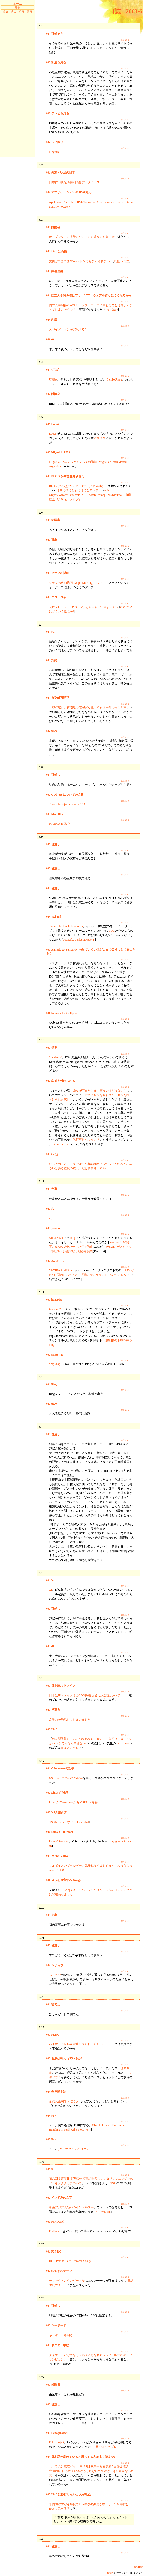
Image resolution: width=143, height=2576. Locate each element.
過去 (14, 11)
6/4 (41, 362)
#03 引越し (53, 888)
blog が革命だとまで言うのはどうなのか (99, 1090)
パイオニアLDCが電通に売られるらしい (76, 2044)
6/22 (41, 1997)
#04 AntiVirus (55, 1261)
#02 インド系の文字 (59, 2197)
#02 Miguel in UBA (58, 452)
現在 (6, 11)
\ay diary (112, 309)
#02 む (50, 1208)
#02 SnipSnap (54, 1354)
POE (112, 930)
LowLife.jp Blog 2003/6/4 (78, 939)
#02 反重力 (53, 1709)
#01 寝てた (53, 2004)
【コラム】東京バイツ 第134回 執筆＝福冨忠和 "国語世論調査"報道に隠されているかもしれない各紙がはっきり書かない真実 (91, 2471)
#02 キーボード (56, 2325)
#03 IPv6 (51, 1729)
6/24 (41, 2162)
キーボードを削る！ (62, 2335)
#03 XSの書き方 (56, 1812)
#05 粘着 (51, 319)
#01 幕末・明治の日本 (60, 172)
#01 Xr (50, 1580)
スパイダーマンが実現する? (67, 329)
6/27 (41, 2377)
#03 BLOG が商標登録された (65, 476)
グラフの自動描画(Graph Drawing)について (77, 582)
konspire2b (55, 1309)
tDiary (110, 2573)
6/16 (41, 1678)
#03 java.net (53, 1228)
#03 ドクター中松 (57, 2345)
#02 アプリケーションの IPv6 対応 (68, 192)
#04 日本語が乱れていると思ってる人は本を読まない (81, 2456)
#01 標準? (52, 1047)
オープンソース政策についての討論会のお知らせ (82, 236)
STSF (112, 2183)
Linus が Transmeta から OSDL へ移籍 (73, 1802)
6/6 (41, 512)
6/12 (41, 1292)
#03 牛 (50, 1646)
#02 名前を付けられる (60, 1080)
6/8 (41, 767)
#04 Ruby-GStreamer (59, 1832)
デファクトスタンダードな (67, 2280)
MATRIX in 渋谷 (59, 823)
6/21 (41, 1937)
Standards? (55, 1057)
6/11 (41, 1181)
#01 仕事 (51, 1188)
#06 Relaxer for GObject (61, 1013)
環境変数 (100, 438)
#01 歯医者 (53, 520)
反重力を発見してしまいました (70, 1719)
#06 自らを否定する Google (64, 1880)
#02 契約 (51, 660)
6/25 (41, 2244)
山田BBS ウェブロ (104, 2446)
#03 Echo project (56, 2432)
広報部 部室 (121, 261)
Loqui (52, 433)
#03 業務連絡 (54, 271)
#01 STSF (52, 2169)
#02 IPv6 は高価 (56, 251)
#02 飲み (51, 1403)
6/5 (41, 417)
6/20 (41, 1907)
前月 (21, 11)
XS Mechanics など (61, 1822)
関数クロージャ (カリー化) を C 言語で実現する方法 (83, 607)
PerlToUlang (114, 379)
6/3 (41, 219)
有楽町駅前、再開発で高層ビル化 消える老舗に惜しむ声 (87, 707)
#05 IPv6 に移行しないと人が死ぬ (68, 2494)
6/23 (41, 2027)
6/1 (41, 26)
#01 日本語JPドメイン (60, 1685)
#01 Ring (51, 1384)
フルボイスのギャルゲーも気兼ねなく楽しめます (82, 1865)
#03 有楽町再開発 (57, 697)
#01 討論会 (53, 227)
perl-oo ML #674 (80, 2129)
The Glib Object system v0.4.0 (67, 804)
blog (73, 1237)
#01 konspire (54, 1299)
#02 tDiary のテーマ (59, 2270)
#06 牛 (50, 339)
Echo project (56, 2442)
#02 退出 (51, 539)
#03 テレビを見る (57, 113)
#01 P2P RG (53, 2251)
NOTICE (138, 2567)
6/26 (41, 2298)
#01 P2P (51, 631)
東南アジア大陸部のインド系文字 (71, 2207)
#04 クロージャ (56, 597)
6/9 (41, 836)
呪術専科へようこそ (86, 1139)
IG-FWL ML (103, 2211)
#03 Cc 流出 (53, 1154)
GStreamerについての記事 (66, 1778)
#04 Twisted (53, 916)
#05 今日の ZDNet (57, 1855)
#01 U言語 (52, 369)
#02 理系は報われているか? (64, 2058)
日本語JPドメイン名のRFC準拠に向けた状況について (84, 1695)
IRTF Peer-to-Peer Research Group (70, 2260)
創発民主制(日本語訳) (63, 2101)
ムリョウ (55, 1974)
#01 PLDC (52, 2034)
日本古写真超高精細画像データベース (74, 182)
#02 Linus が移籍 (57, 1792)
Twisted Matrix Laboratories (66, 926)
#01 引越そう (54, 33)
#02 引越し (53, 868)
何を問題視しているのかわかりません (77, 1738)
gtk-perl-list (82, 1822)
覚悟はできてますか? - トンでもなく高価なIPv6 (80, 261)
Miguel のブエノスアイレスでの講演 (73, 461)
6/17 (41, 1761)
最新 (17, 7)
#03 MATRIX (54, 814)
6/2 (41, 165)
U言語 (53, 379)
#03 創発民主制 (56, 2091)
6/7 (41, 624)
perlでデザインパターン (73, 2148)
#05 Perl (51, 2139)
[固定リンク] (125, 40)
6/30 (41, 2539)
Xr (50, 1589)
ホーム (17, 3)
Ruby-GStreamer (59, 1841)
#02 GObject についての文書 (65, 794)
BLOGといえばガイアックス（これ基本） (77, 486)
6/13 (41, 1377)
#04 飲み (51, 731)
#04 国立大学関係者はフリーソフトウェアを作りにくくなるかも (89, 295)
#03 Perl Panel (55, 2221)
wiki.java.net (56, 1237)
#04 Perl (51, 2115)
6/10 (41, 1040)
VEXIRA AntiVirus (60, 1270)
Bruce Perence (61, 1144)
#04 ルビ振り (54, 142)
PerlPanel (54, 2231)
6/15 (41, 1573)
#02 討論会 (53, 394)
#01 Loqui (52, 424)
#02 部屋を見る (56, 62)
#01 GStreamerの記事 (60, 1768)
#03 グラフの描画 (57, 573)
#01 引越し (53, 774)
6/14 (41, 1426)
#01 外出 (51, 1915)
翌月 (29, 11)
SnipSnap (54, 1363)
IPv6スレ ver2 (70, 1747)
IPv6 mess (123, 1743)
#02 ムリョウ (54, 1965)
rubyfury (54, 151)
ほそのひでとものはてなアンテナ (79, 490)
